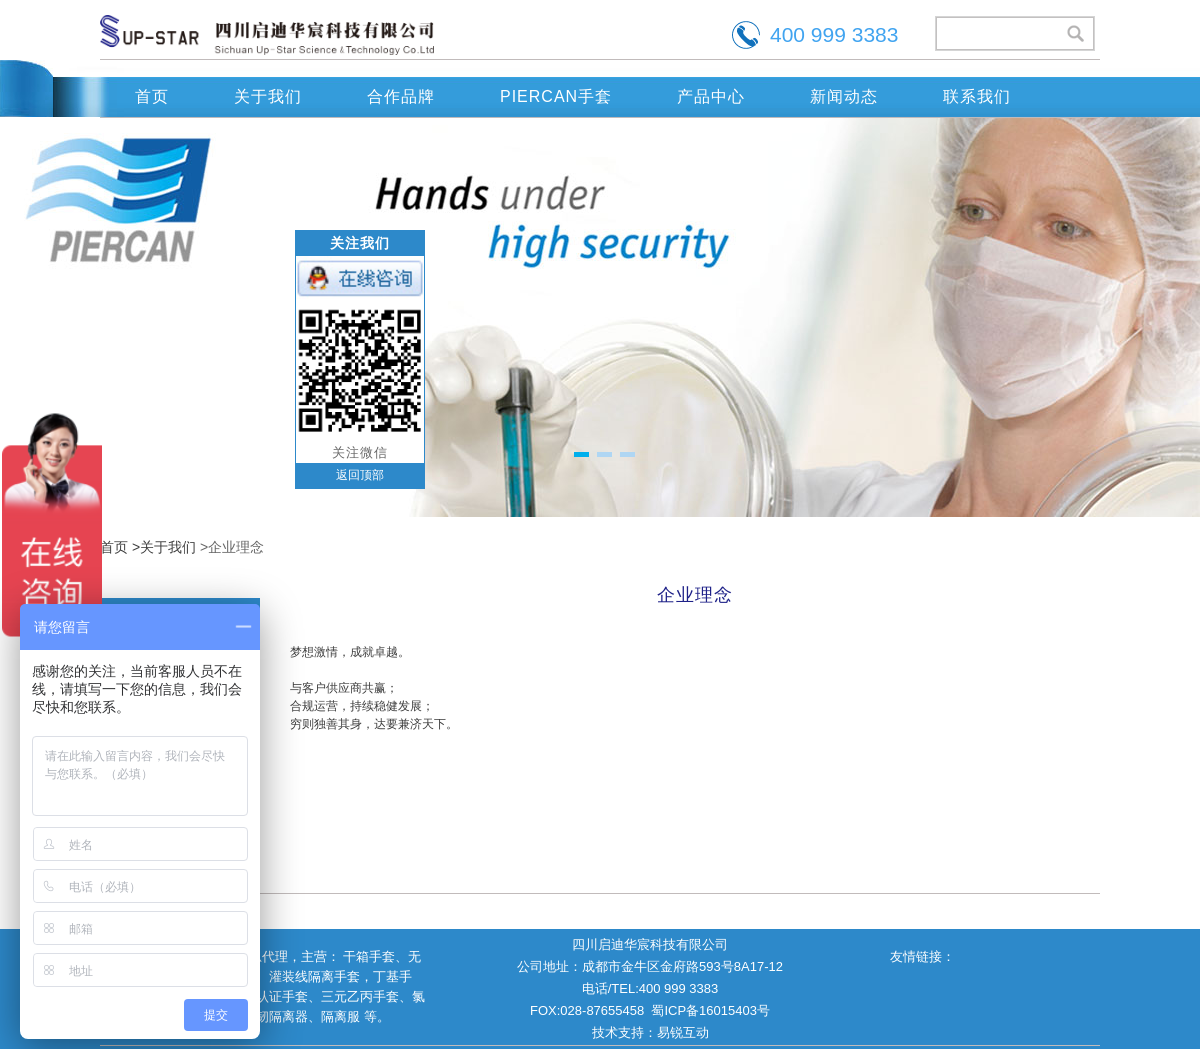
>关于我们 (164, 547)
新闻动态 (844, 96)
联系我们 (977, 96)
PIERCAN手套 (556, 96)
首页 (152, 96)
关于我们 (268, 96)
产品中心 (711, 96)
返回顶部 (360, 475)
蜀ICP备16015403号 (710, 1010)
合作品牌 (401, 96)
